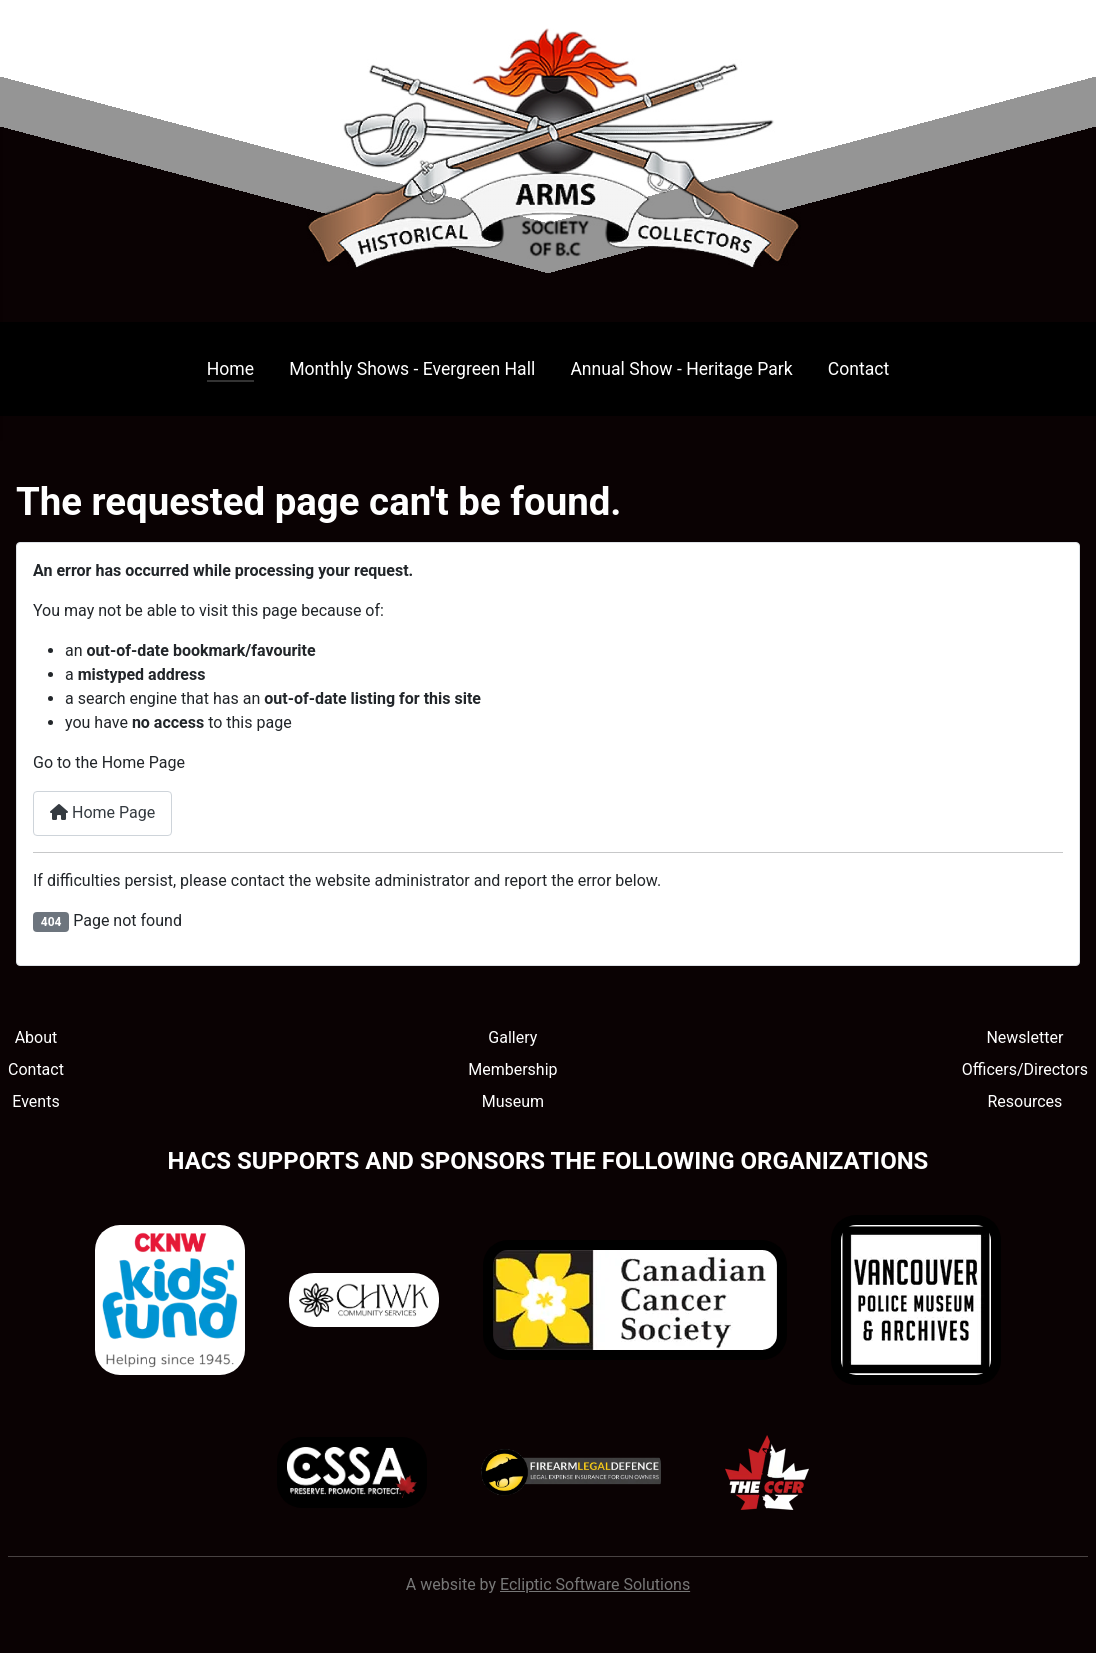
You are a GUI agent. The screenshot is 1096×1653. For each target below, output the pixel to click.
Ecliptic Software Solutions (595, 1584)
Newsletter (1024, 1037)
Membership (512, 1069)
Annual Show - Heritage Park (681, 369)
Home (230, 369)
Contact (859, 369)
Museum (513, 1101)
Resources (1024, 1101)
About (36, 1037)
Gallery (512, 1037)
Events (35, 1101)
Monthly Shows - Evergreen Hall (412, 369)
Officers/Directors (1025, 1069)
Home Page (102, 812)
